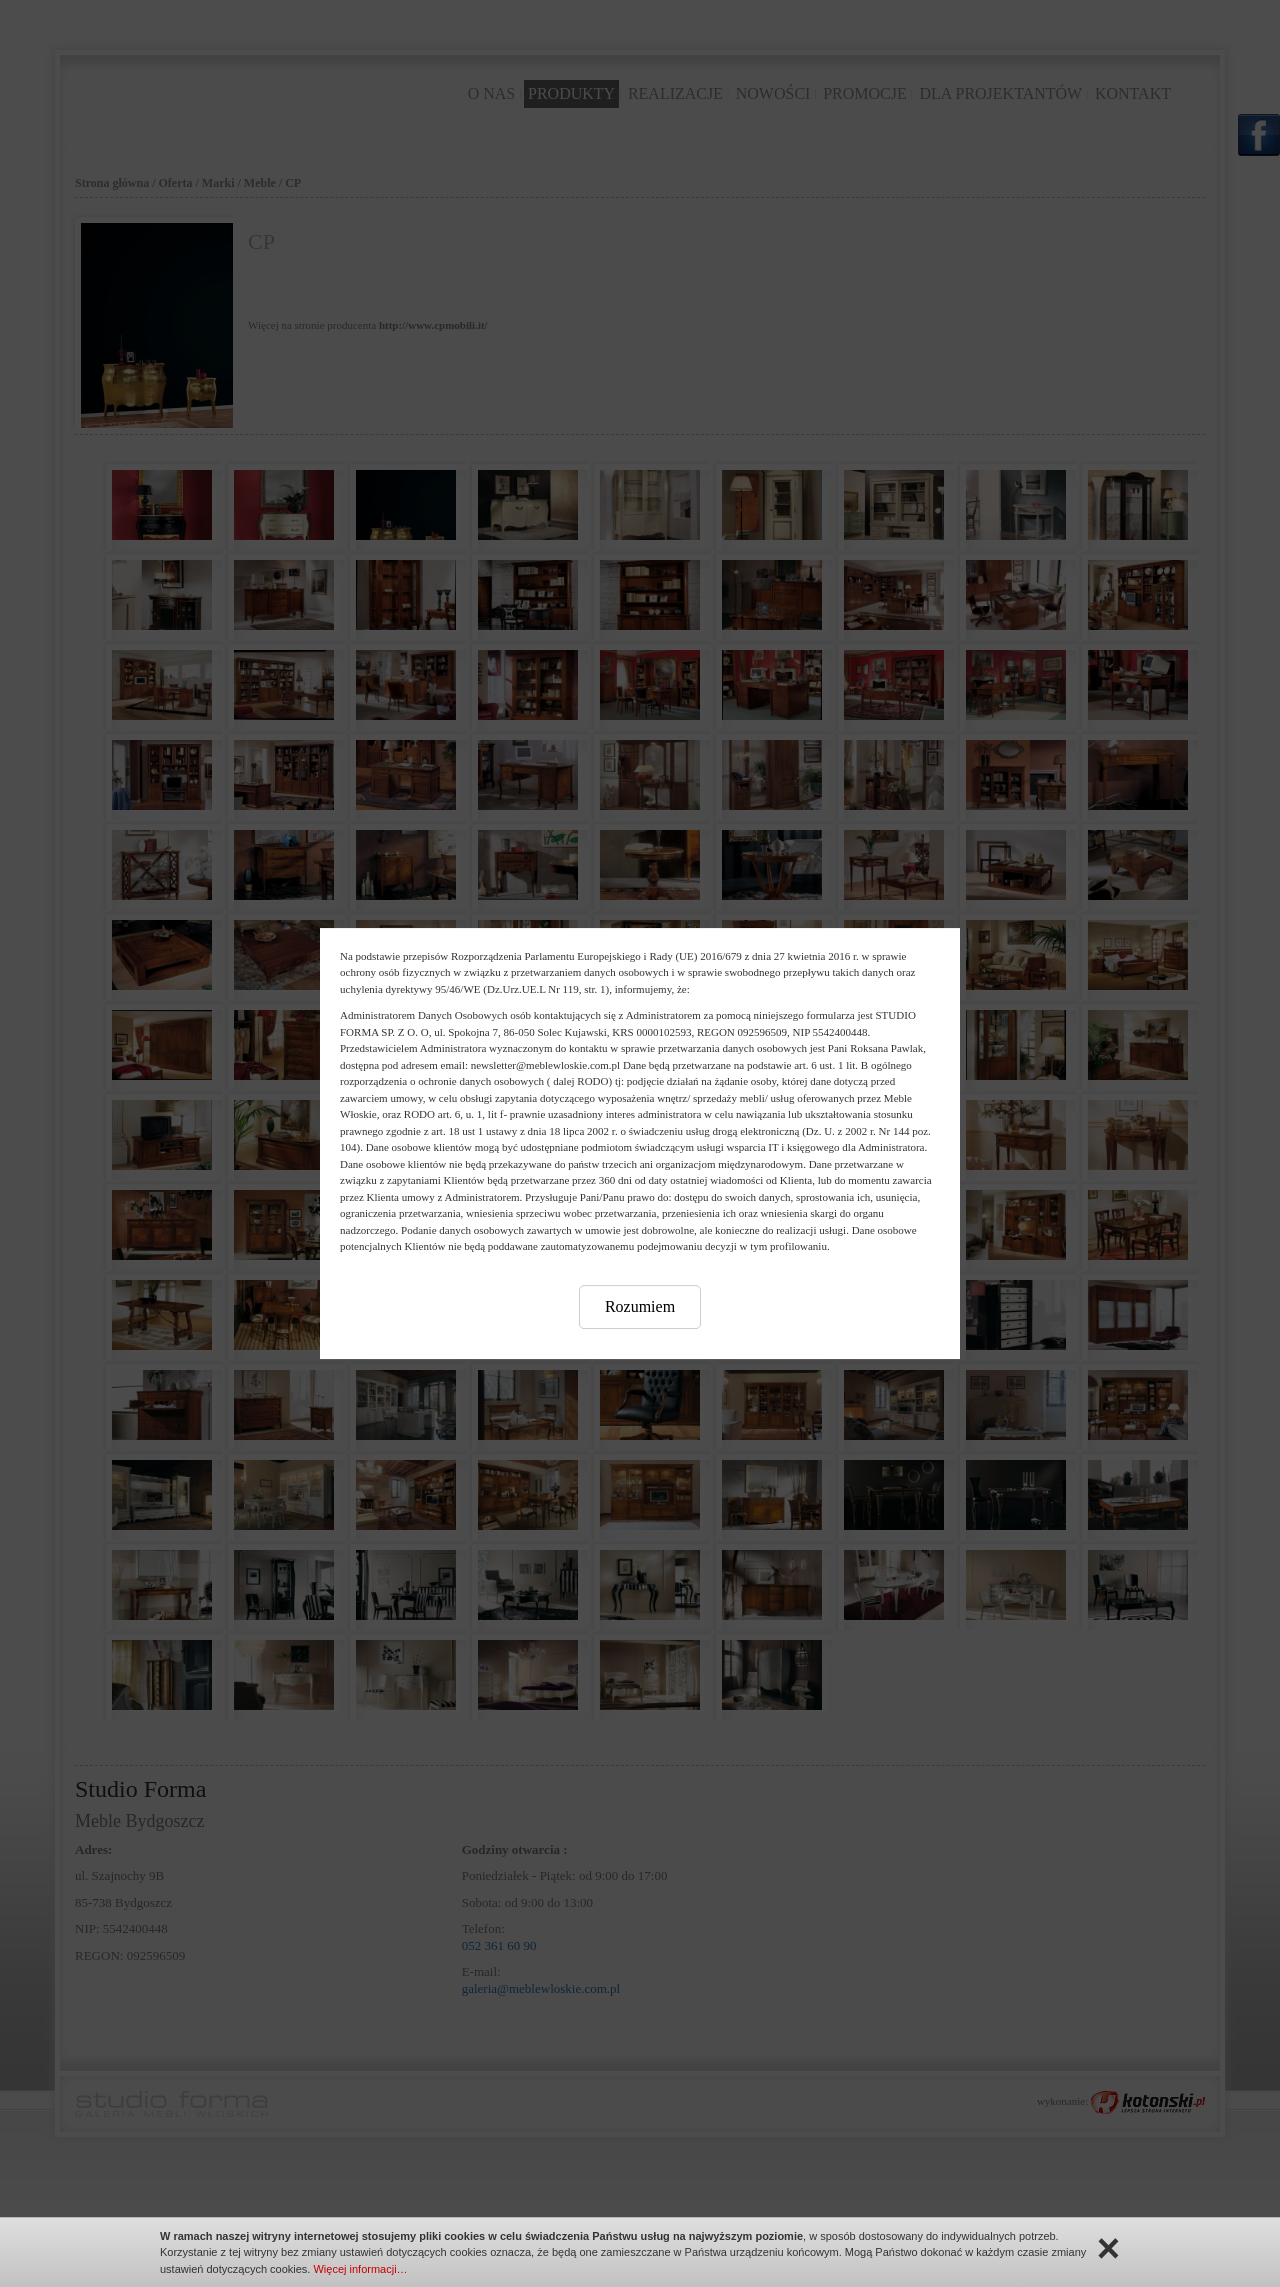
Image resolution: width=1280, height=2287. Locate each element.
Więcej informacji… (360, 2269)
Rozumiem (640, 1306)
